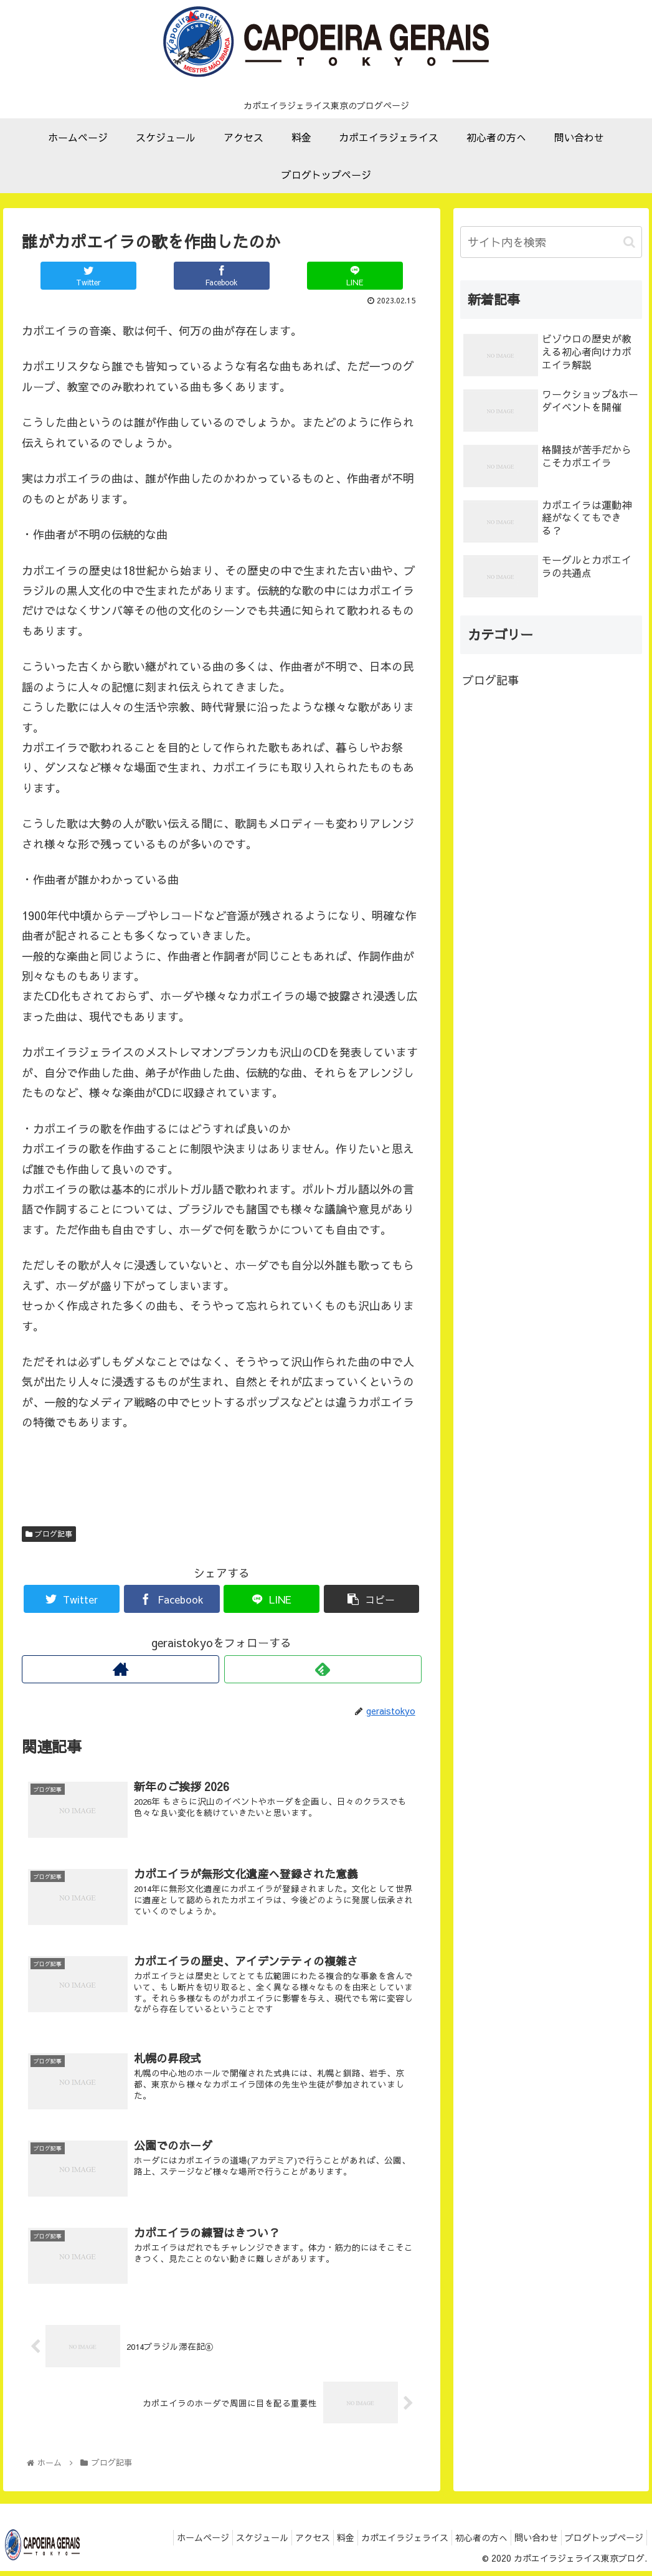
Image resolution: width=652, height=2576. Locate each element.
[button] (629, 242)
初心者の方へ (466, 2545)
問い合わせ (527, 2545)
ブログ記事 (49, 1534)
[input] (551, 242)
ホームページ (156, 2545)
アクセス (278, 2545)
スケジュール (222, 2545)
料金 (317, 2545)
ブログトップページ (601, 2545)
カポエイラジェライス (383, 2545)
